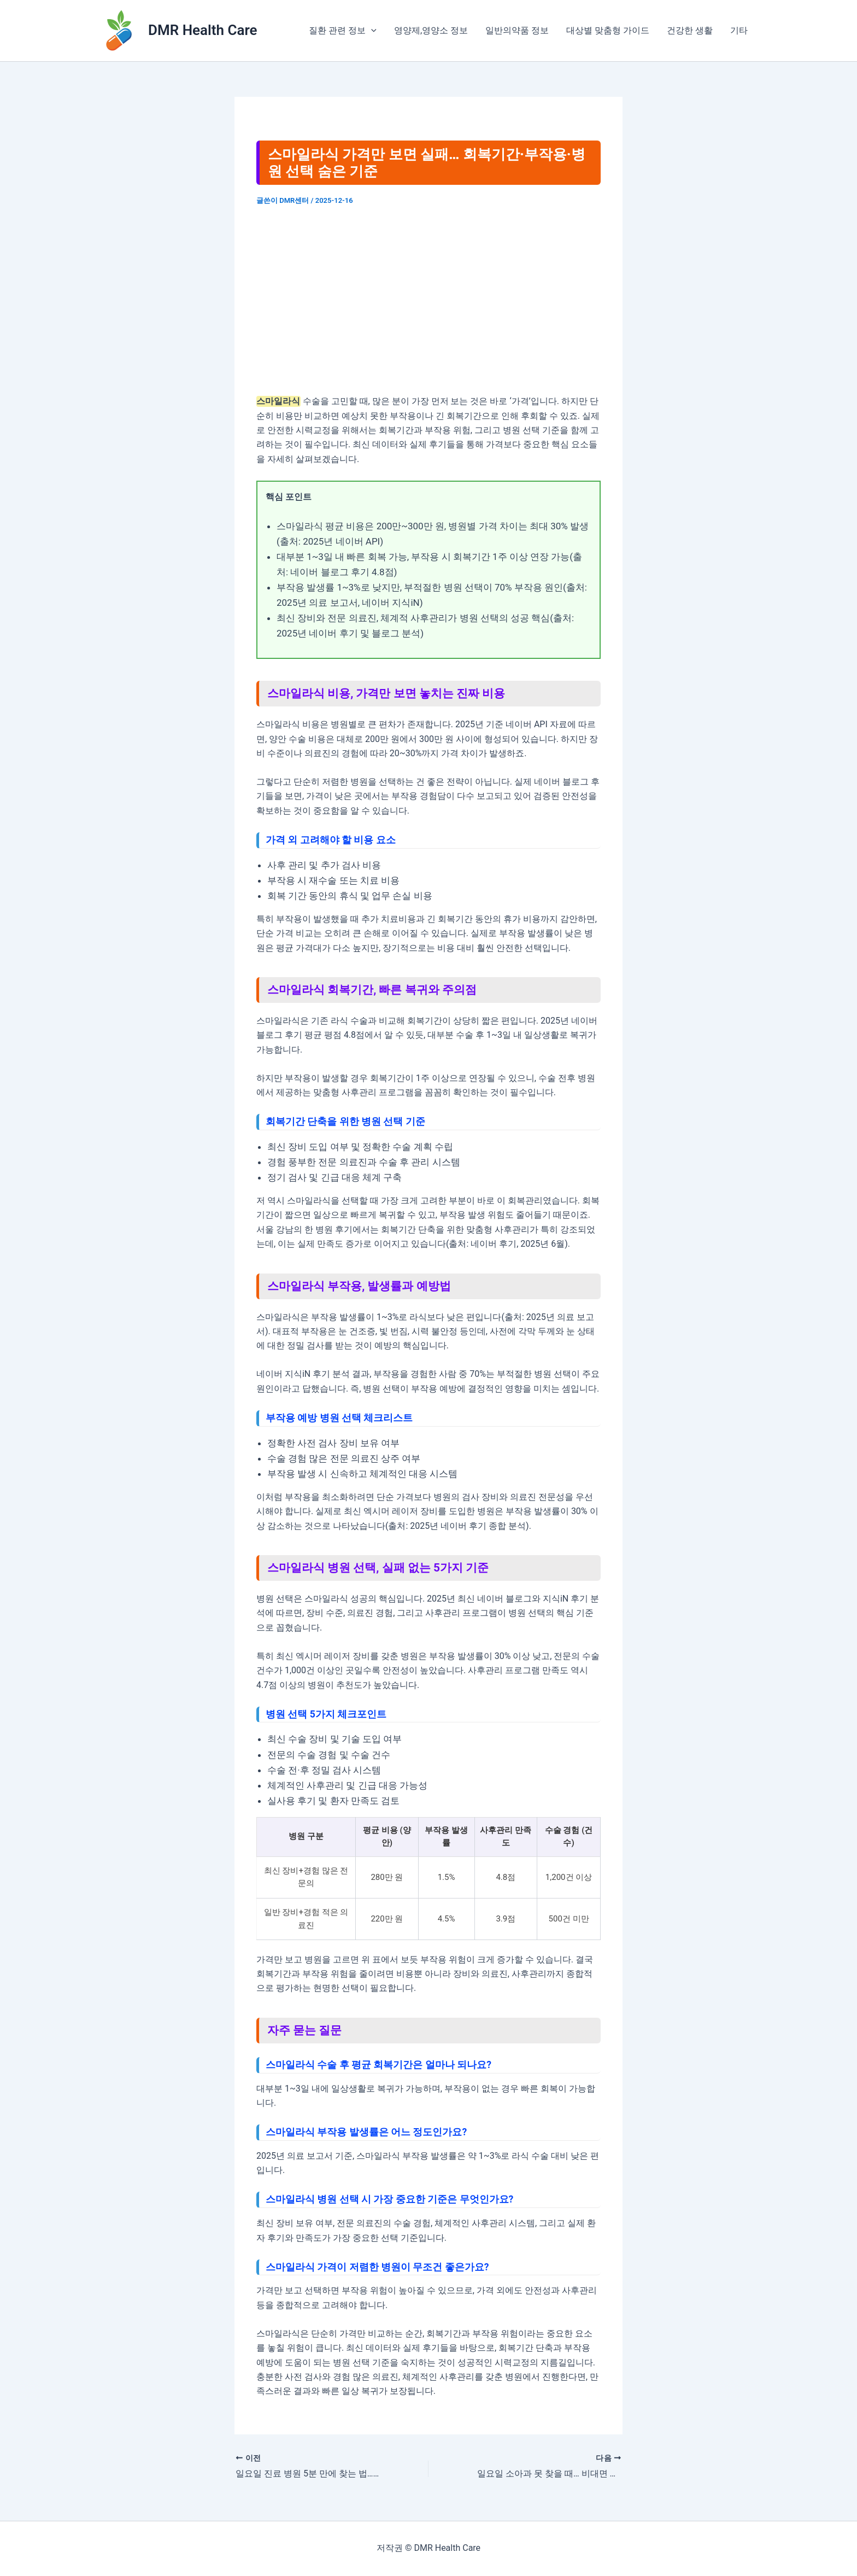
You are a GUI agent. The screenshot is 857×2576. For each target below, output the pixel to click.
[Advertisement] (428, 300)
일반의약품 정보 (517, 30)
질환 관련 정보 (343, 30)
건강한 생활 (690, 30)
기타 (739, 30)
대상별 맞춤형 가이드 (607, 30)
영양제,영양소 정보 (431, 30)
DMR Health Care (202, 30)
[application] (371, 30)
